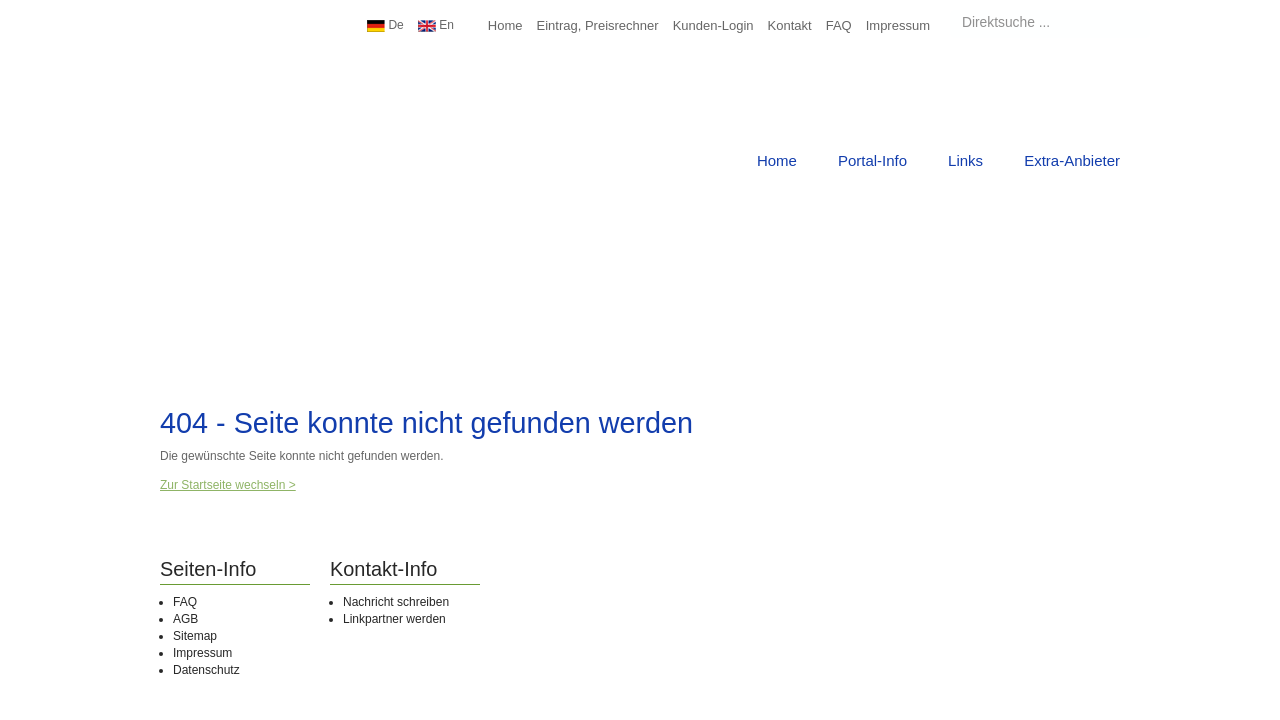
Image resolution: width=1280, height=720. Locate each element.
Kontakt (790, 25)
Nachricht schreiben (396, 602)
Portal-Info (872, 160)
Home (505, 25)
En (436, 25)
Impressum (898, 25)
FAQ (839, 25)
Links (965, 160)
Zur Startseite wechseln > (228, 485)
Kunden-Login (713, 25)
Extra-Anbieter (1072, 160)
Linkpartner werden (394, 619)
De (385, 25)
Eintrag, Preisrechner (598, 25)
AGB (185, 619)
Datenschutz (206, 670)
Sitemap (195, 636)
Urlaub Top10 (215, 75)
